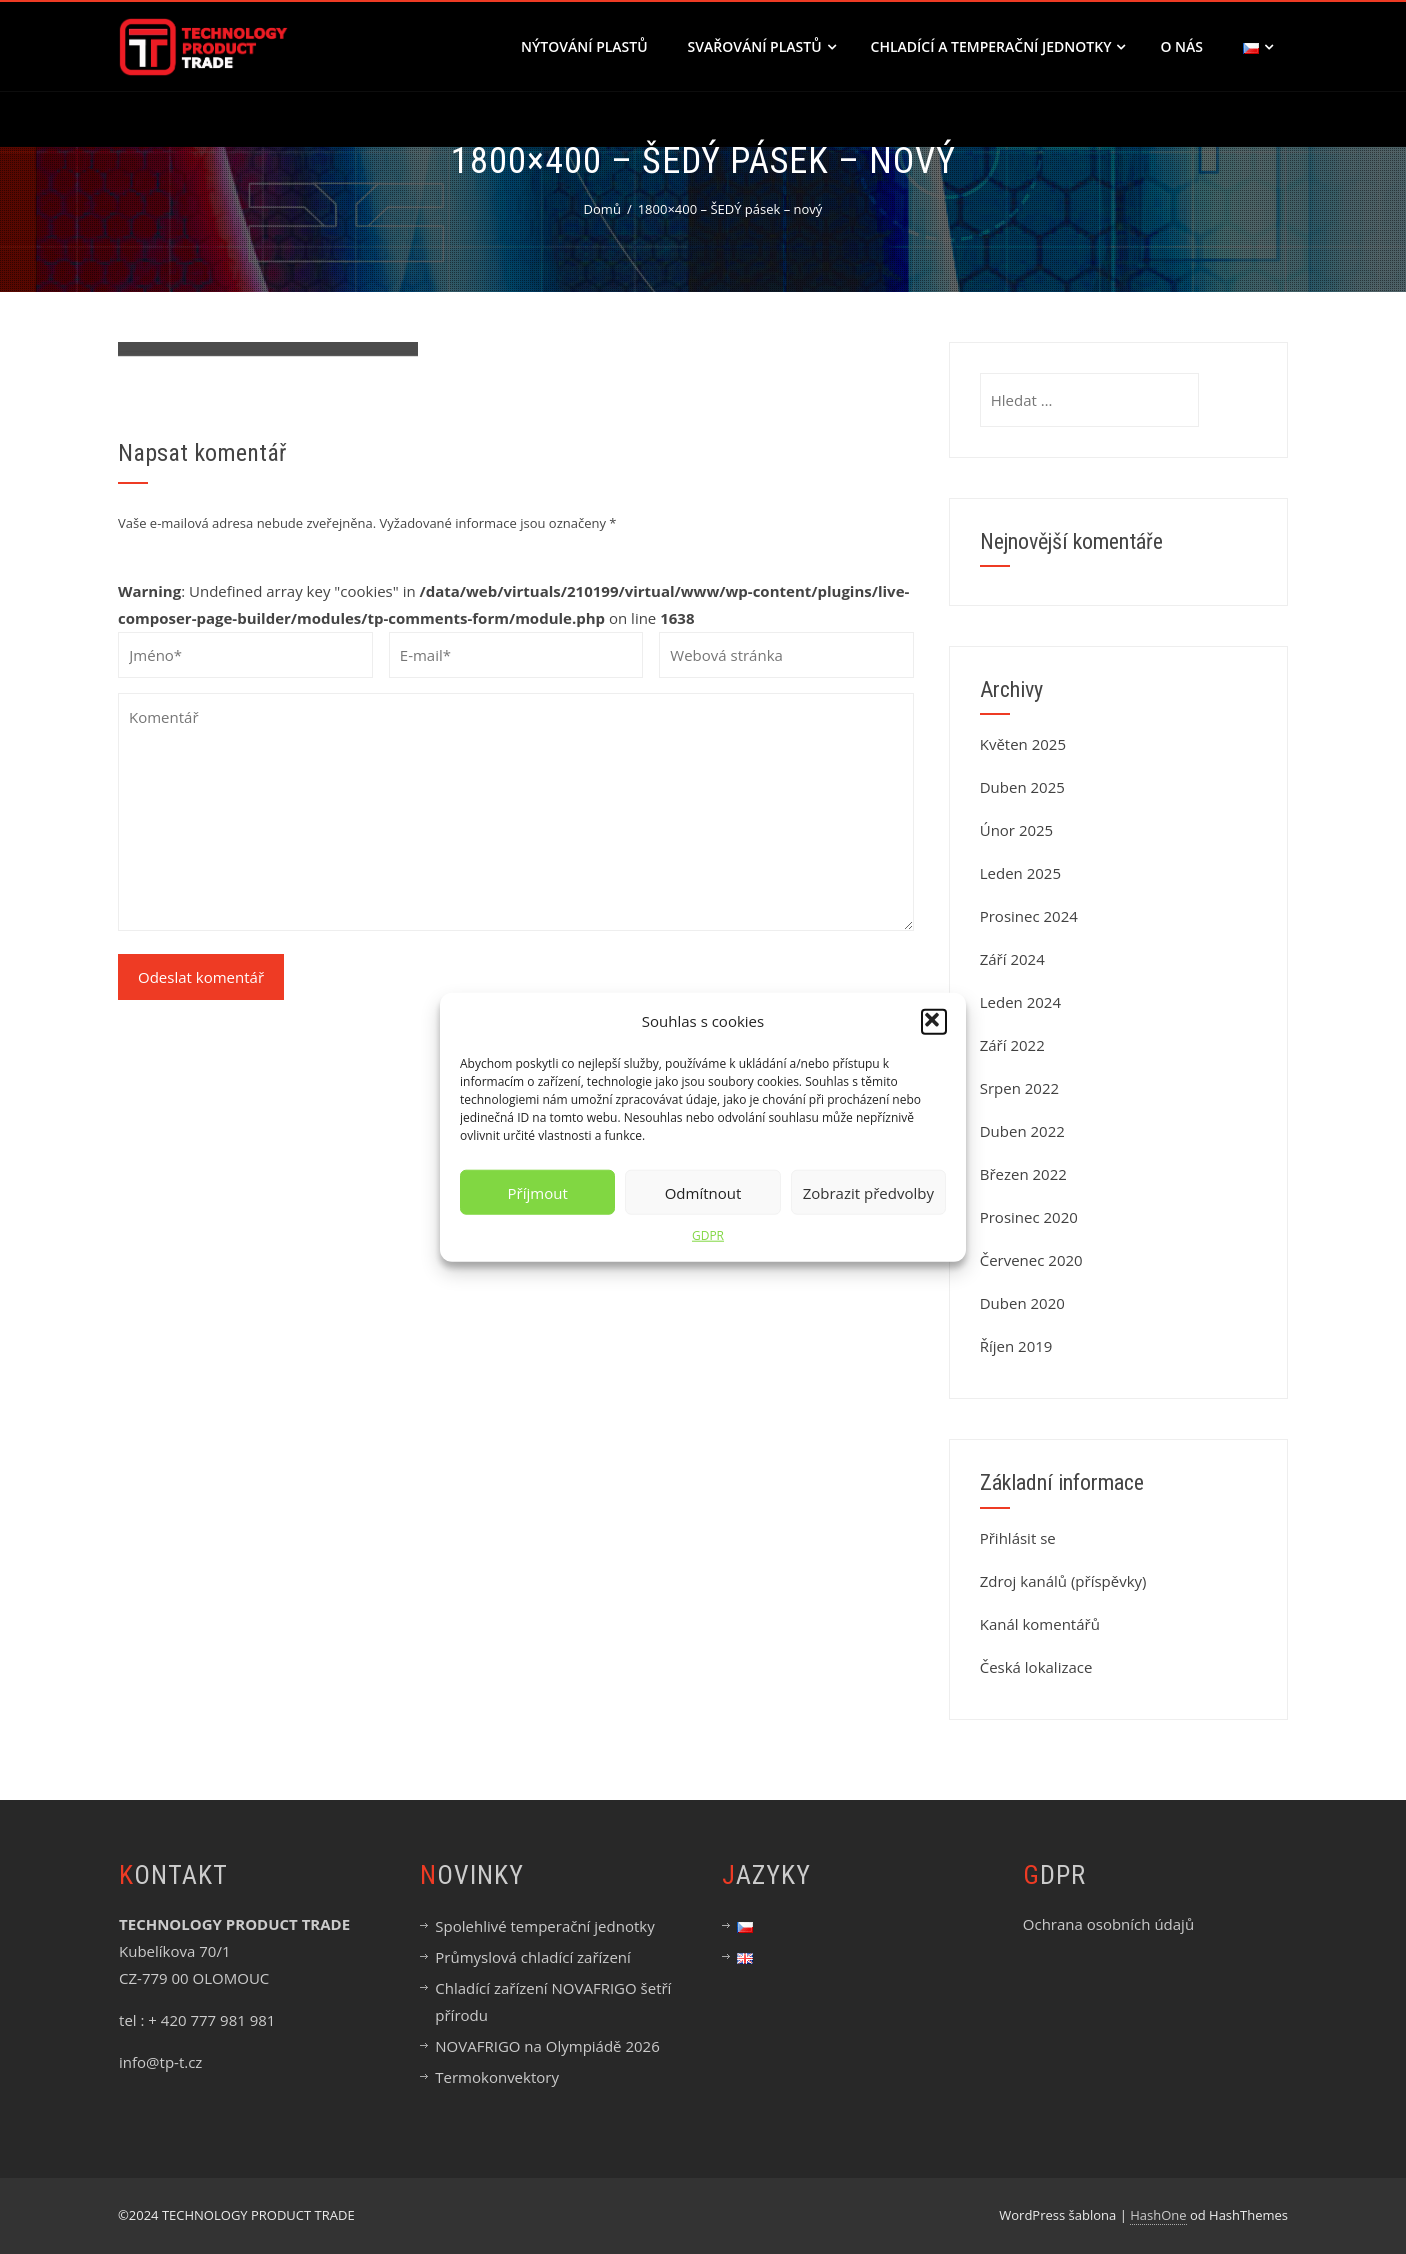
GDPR (708, 1235)
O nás (1181, 46)
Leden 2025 (1020, 873)
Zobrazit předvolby (868, 1192)
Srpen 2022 (1019, 1088)
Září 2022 (1012, 1045)
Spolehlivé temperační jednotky (544, 1926)
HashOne (1158, 2215)
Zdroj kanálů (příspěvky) (1063, 1581)
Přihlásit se (1018, 1538)
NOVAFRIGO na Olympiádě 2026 (547, 2046)
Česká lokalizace (1036, 1667)
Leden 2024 (1020, 1002)
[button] (934, 1021)
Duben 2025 (1022, 787)
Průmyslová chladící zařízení (533, 1957)
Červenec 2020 (1031, 1260)
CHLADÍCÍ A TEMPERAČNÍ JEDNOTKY (998, 46)
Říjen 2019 (1016, 1346)
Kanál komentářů (1040, 1624)
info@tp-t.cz (160, 2062)
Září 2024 (1012, 959)
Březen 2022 (1023, 1174)
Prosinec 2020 (1029, 1217)
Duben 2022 (1022, 1131)
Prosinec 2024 (1029, 916)
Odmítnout (703, 1192)
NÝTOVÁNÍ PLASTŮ (584, 46)
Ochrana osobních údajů (1108, 1924)
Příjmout (538, 1192)
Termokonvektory (497, 2077)
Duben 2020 (1022, 1303)
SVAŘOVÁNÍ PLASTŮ (762, 46)
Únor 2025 (1017, 830)
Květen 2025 (1023, 744)
